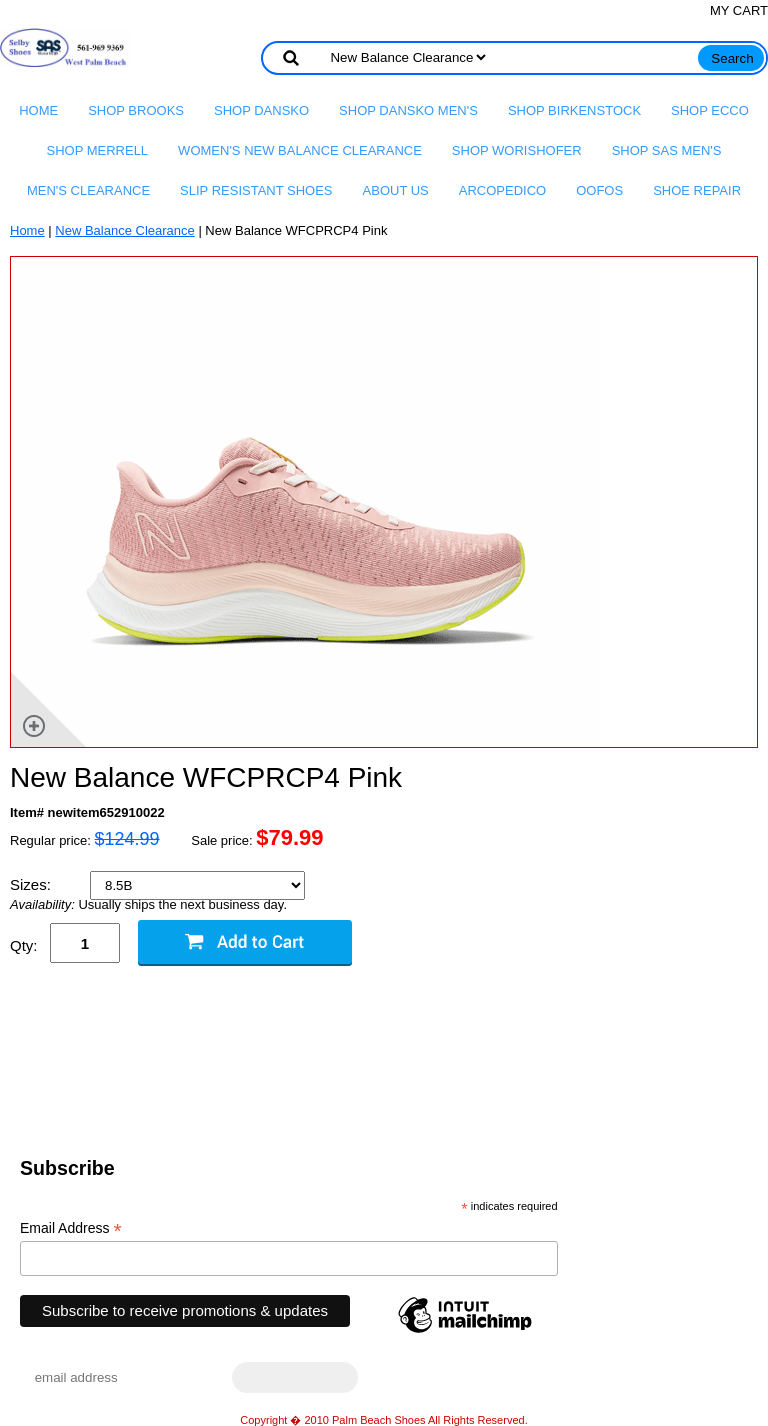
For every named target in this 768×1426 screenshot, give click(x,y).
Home (38, 110)
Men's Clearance (88, 190)
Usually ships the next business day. (148, 905)
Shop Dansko (261, 110)
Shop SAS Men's (667, 150)
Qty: (24, 945)
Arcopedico (502, 190)
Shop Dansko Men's (408, 110)
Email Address (71, 1228)
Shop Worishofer (517, 150)
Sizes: (32, 885)
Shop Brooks (136, 110)
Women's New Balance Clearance (300, 150)
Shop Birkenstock (574, 110)
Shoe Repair (697, 190)
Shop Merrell (97, 150)
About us (396, 190)
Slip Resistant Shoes (256, 190)
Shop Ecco (710, 110)
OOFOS (599, 190)
